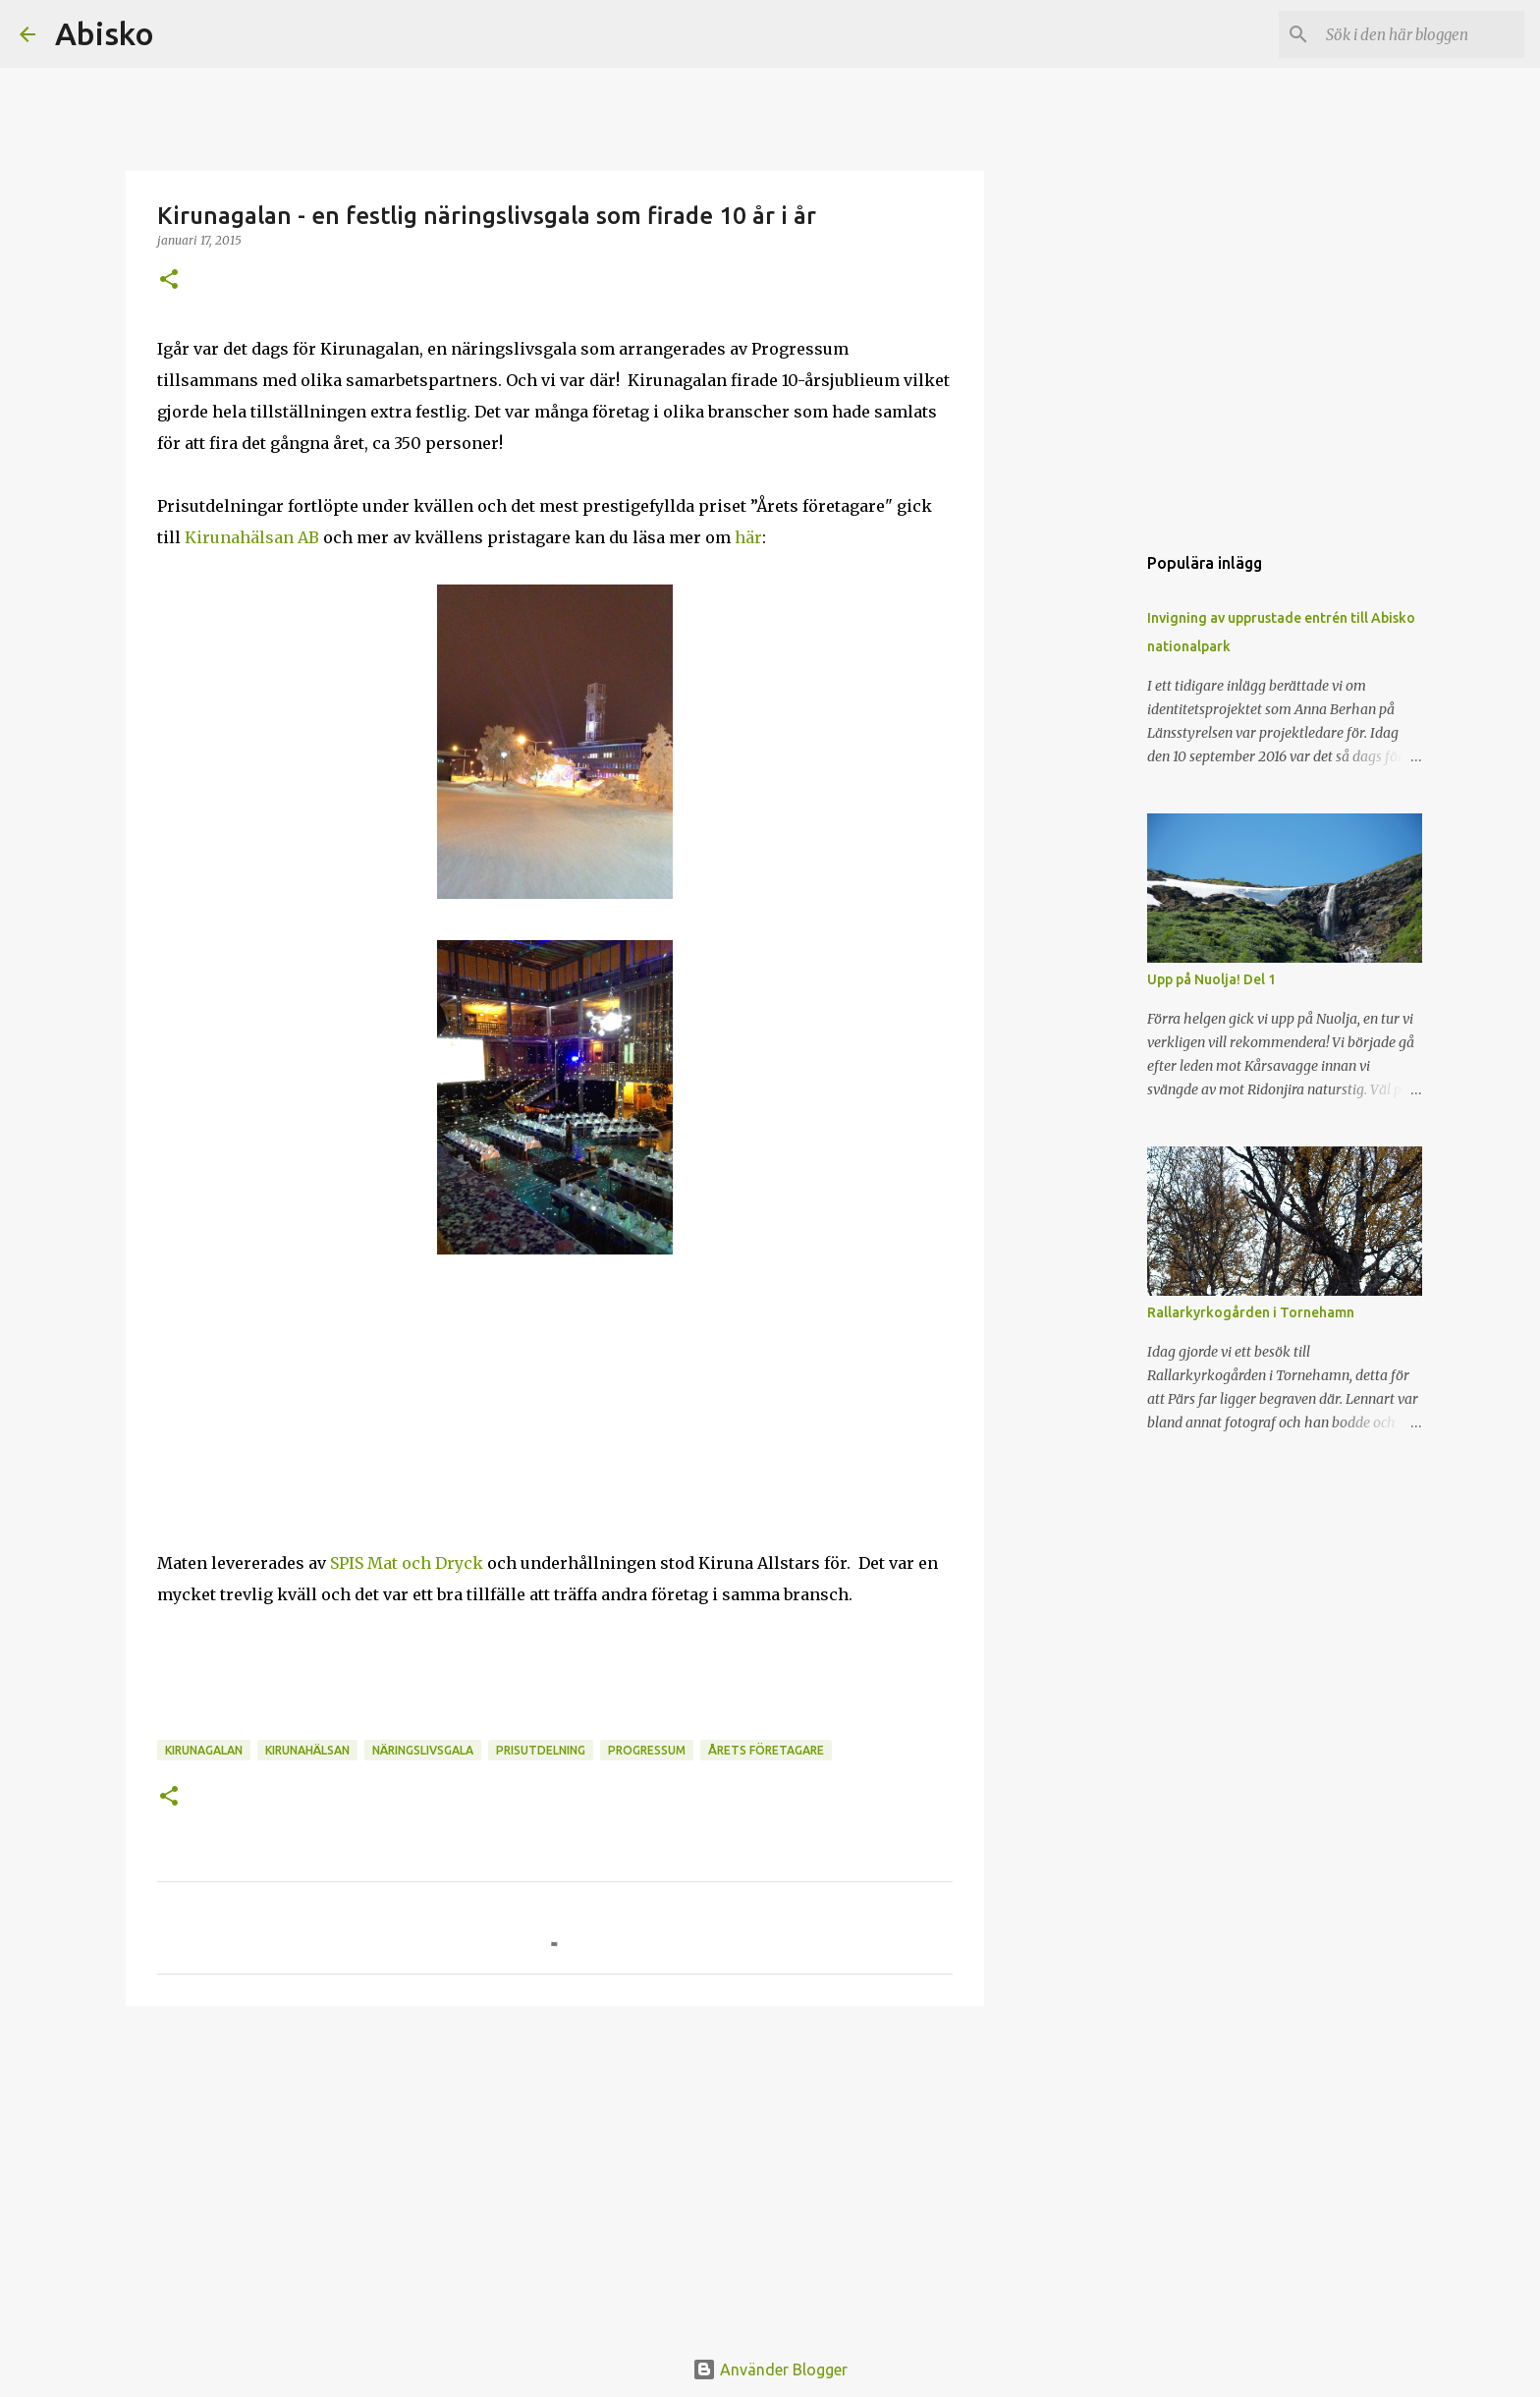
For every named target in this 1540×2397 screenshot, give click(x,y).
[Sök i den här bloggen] (1421, 34)
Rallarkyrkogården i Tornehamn (1250, 1312)
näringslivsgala (422, 1750)
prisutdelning (540, 1750)
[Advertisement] (555, 2173)
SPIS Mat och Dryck (406, 1563)
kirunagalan (204, 1750)
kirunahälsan (307, 1750)
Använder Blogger (770, 2369)
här (748, 537)
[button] (169, 280)
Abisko (104, 33)
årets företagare (766, 1750)
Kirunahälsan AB (252, 537)
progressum (647, 1750)
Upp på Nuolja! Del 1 (1211, 979)
